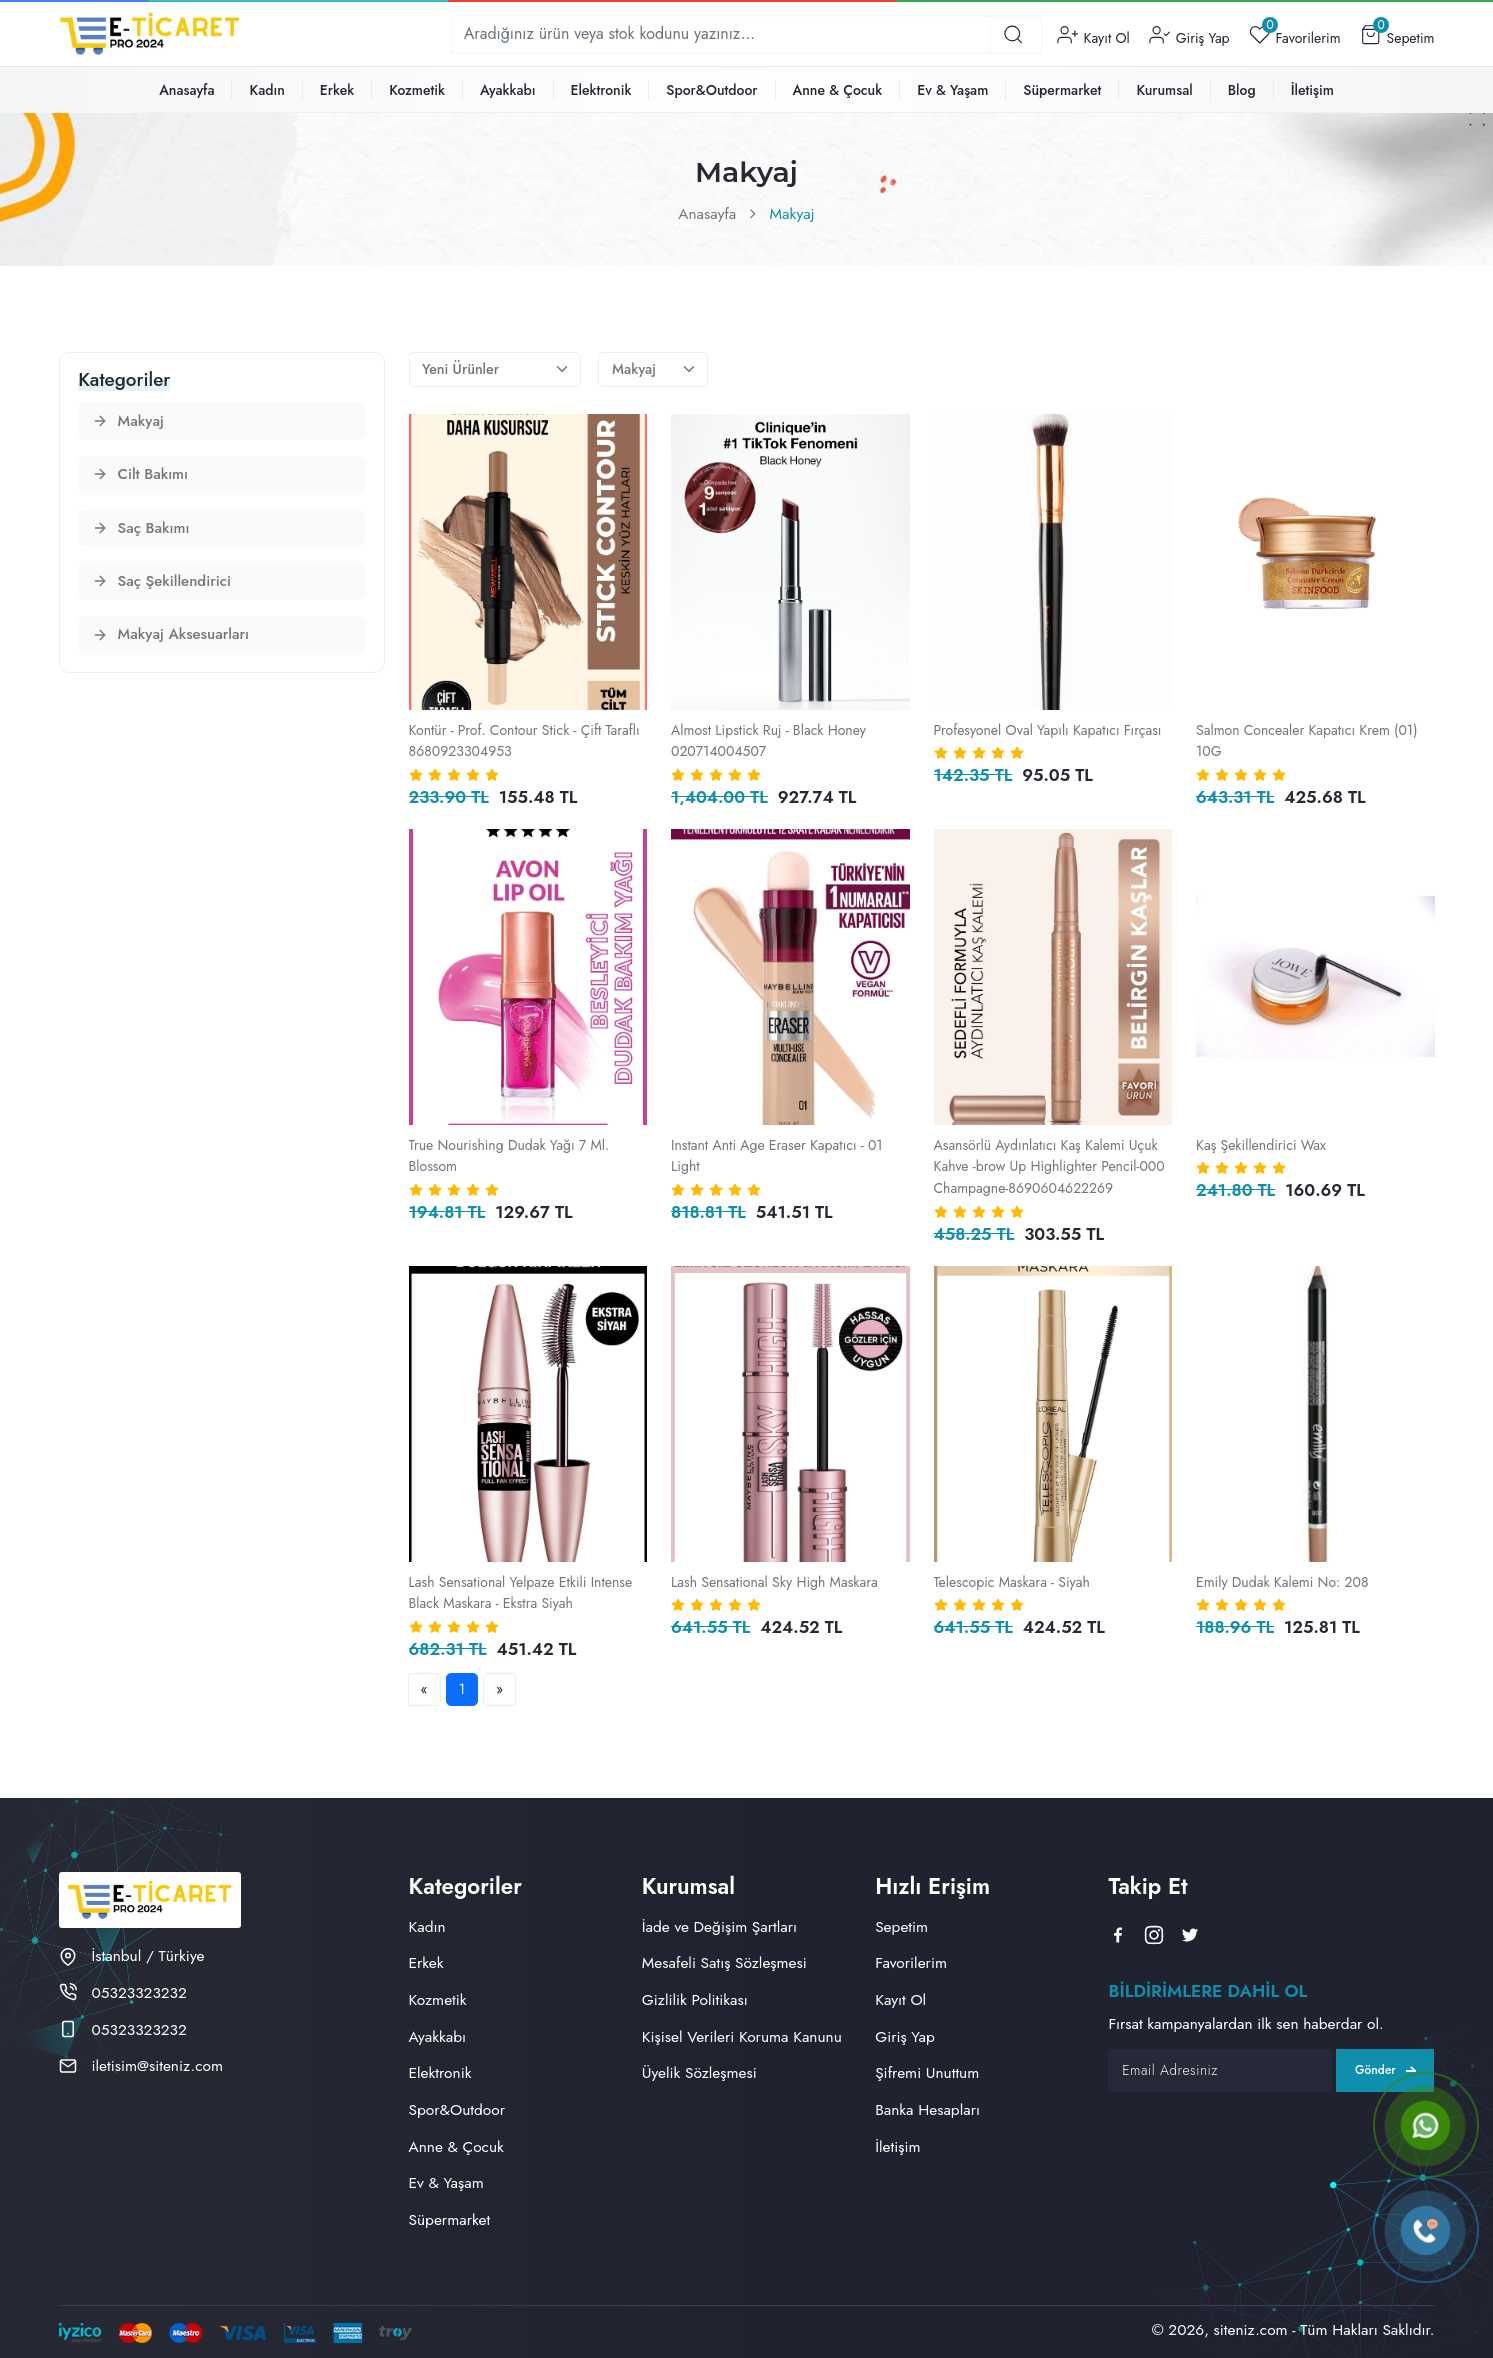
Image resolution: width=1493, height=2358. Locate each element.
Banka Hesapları (927, 2109)
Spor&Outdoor (711, 90)
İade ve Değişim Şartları (719, 1926)
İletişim (1312, 90)
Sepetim (1397, 34)
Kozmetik (417, 90)
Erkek (337, 90)
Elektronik (601, 90)
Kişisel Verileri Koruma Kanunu (742, 2036)
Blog (1242, 90)
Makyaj (792, 213)
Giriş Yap (1189, 34)
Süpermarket (1062, 90)
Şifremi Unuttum (927, 2072)
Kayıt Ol (1093, 34)
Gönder (1385, 2070)
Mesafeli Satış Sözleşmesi (724, 1962)
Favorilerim (1295, 34)
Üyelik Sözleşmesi (699, 2072)
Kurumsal (1164, 90)
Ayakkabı (508, 90)
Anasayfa (186, 90)
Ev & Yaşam (952, 90)
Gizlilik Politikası (695, 1999)
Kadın (266, 90)
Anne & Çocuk (838, 90)
